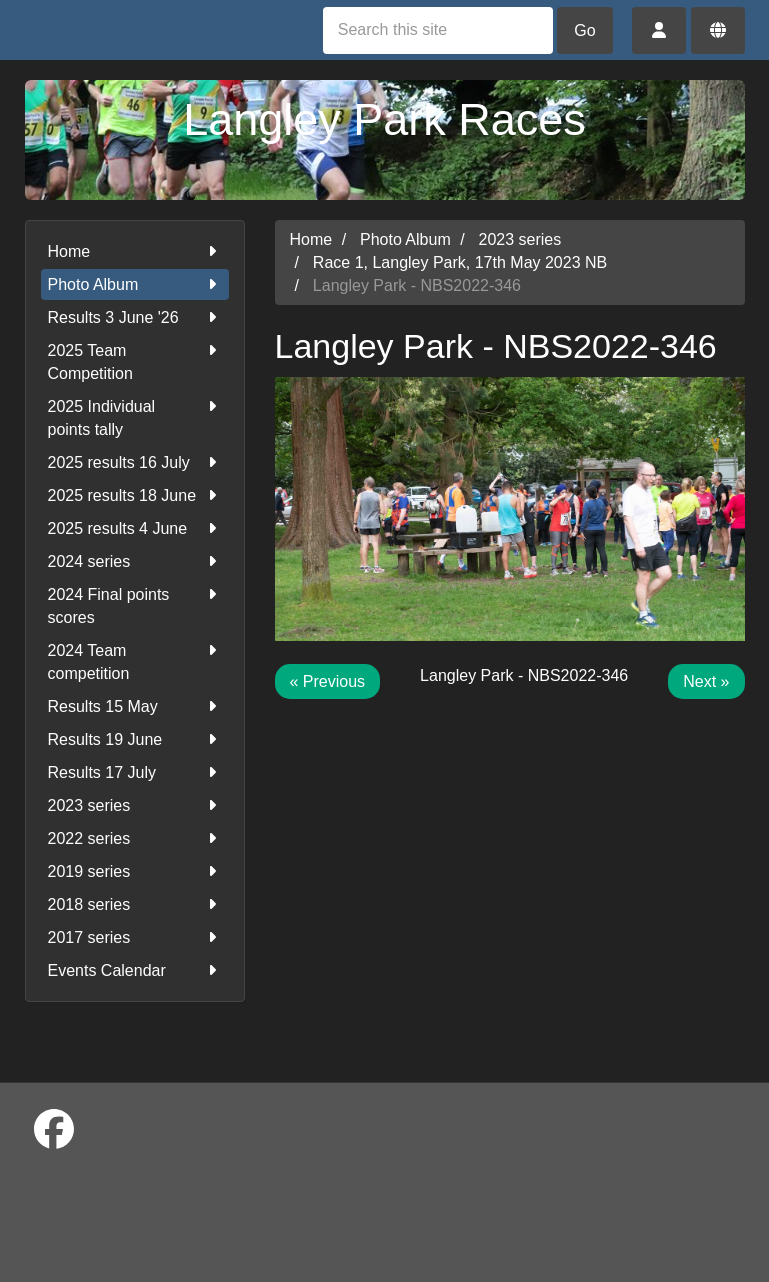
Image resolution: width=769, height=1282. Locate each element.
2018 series (135, 904)
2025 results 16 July (135, 462)
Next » (706, 681)
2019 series (135, 871)
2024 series (135, 561)
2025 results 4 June (135, 528)
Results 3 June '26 (135, 317)
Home (135, 251)
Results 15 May (135, 706)
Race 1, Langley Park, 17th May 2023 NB (460, 262)
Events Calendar (135, 970)
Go (584, 30)
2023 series (135, 805)
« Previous (328, 681)
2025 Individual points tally (135, 416)
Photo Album (135, 284)
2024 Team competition (135, 660)
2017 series (135, 937)
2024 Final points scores (135, 604)
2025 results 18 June (135, 495)
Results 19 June (135, 739)
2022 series (135, 838)
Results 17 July (135, 772)
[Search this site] (438, 30)
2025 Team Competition (135, 360)
